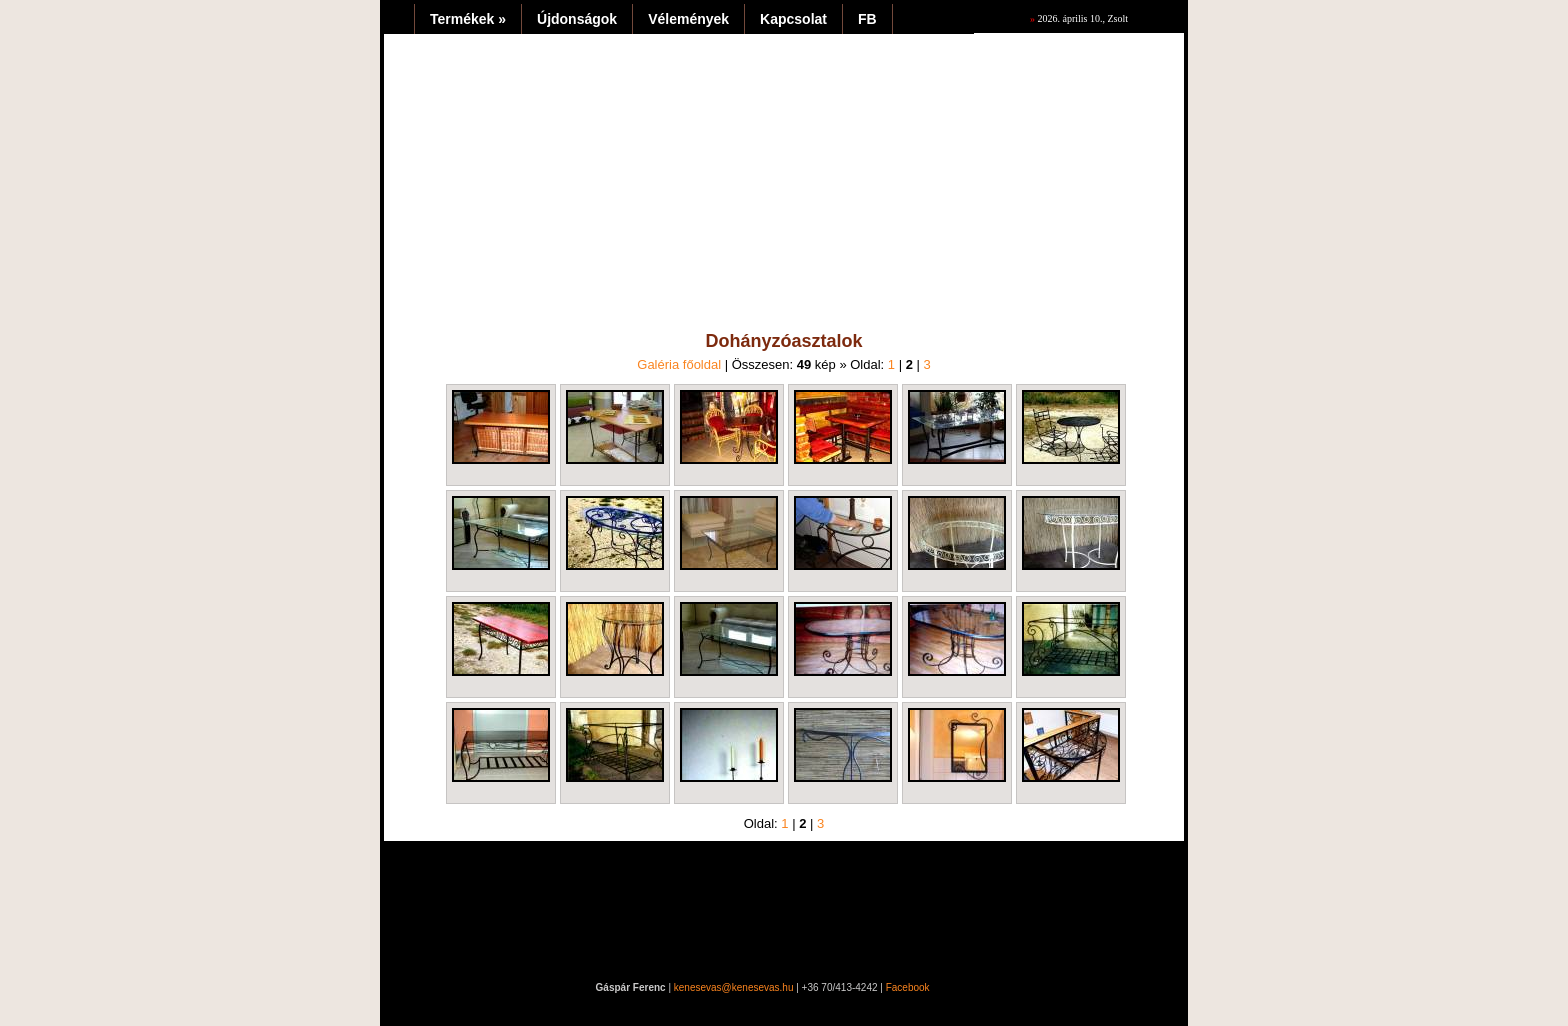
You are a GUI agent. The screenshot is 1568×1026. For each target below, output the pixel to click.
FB (867, 19)
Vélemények (688, 19)
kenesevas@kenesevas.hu (734, 987)
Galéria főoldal (679, 364)
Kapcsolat (793, 19)
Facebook (908, 987)
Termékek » (468, 19)
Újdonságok (577, 19)
